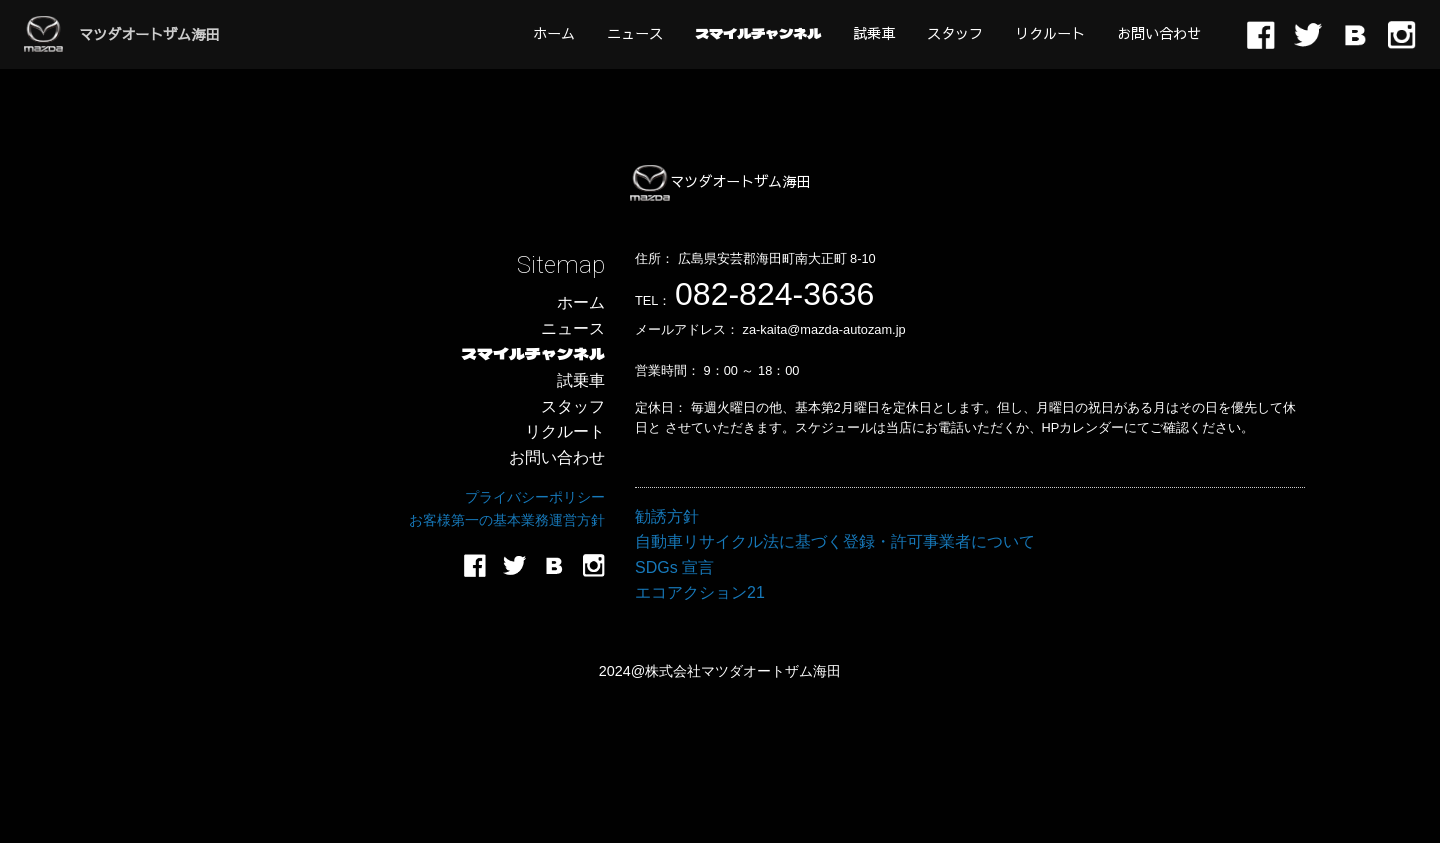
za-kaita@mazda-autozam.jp (824, 329)
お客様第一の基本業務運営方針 (507, 520)
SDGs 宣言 (674, 567)
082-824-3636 (774, 294)
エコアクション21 (700, 592)
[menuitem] (554, 33)
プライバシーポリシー (535, 497)
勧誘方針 (667, 516)
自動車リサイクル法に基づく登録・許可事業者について (835, 541)
